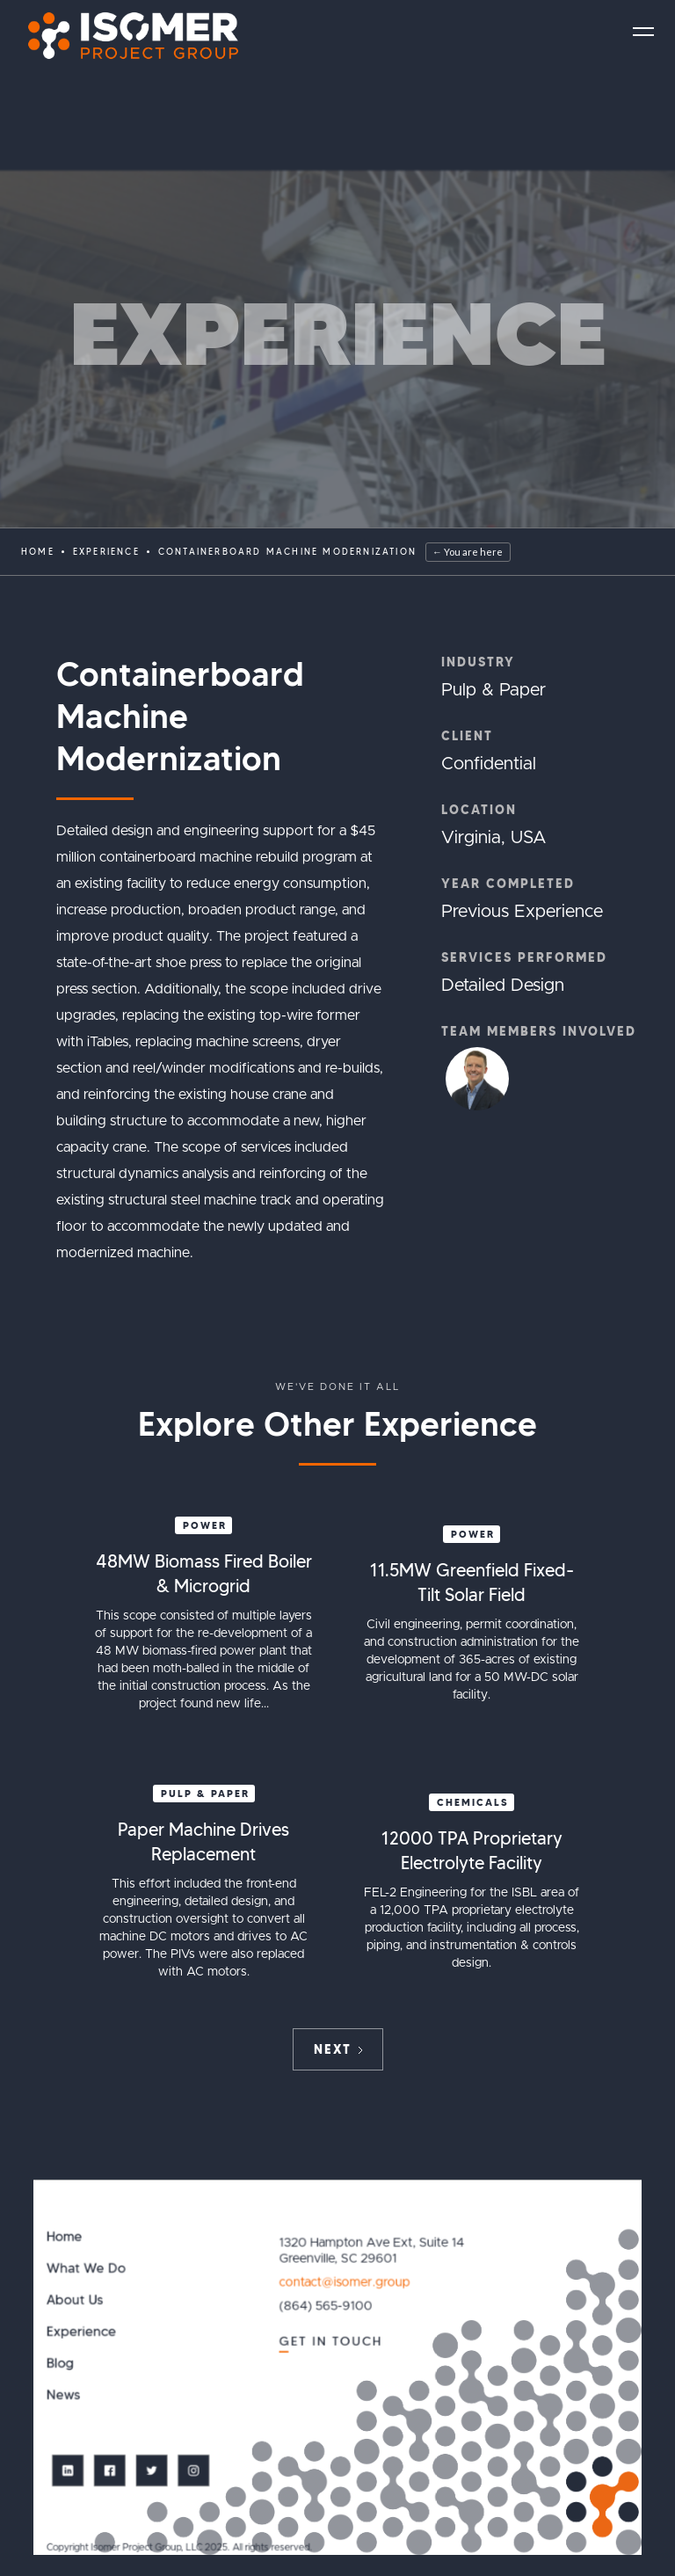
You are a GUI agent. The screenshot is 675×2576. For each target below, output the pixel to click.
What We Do (86, 2268)
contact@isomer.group (344, 2282)
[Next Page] (338, 2049)
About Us (75, 2300)
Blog (60, 2363)
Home (37, 551)
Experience (81, 2332)
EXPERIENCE (106, 551)
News (64, 2395)
